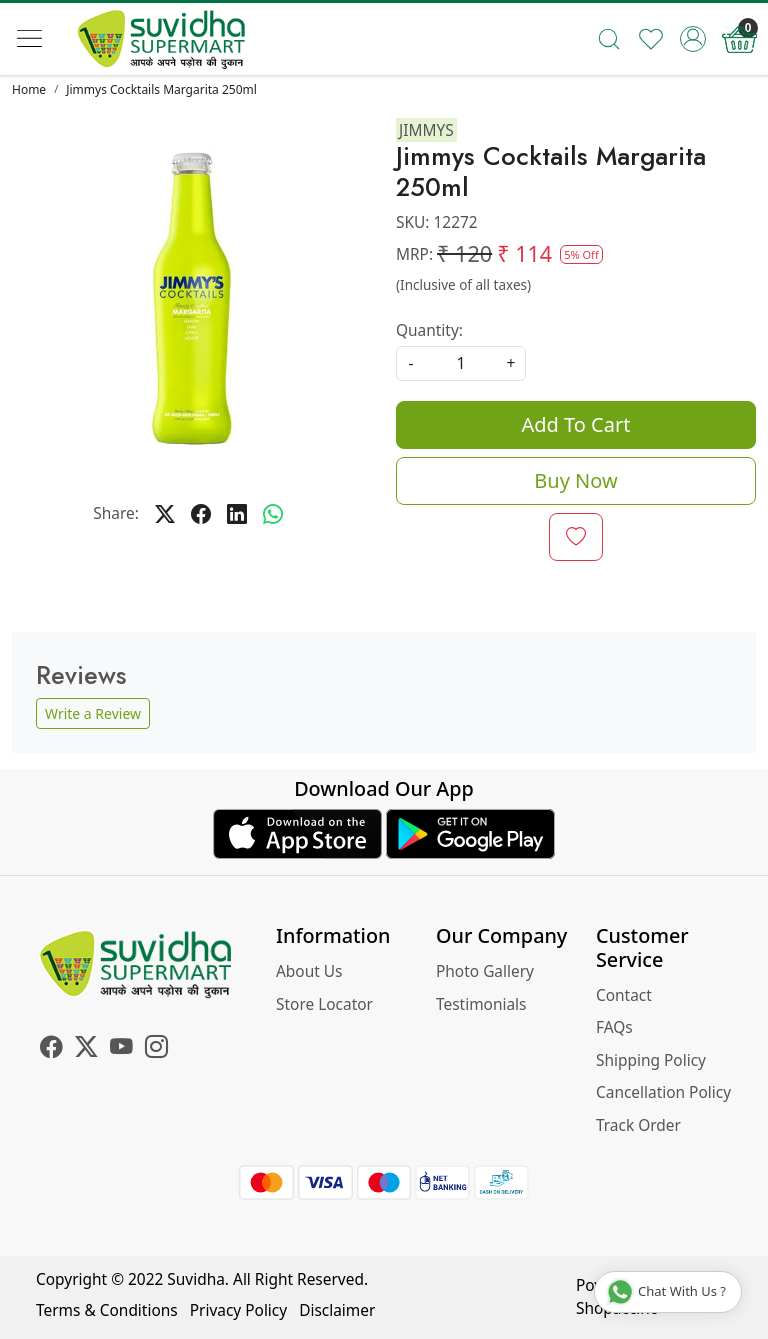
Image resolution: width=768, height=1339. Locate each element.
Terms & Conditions (107, 1310)
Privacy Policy (238, 1310)
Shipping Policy (651, 1060)
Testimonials (481, 1004)
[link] (609, 39)
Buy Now (575, 480)
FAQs (614, 1027)
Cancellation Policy (663, 1092)
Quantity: (429, 330)
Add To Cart (576, 424)
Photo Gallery (485, 971)
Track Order (638, 1125)
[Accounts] (693, 39)
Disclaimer (337, 1310)
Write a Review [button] (93, 713)
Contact (624, 995)
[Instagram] (156, 1049)
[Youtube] (121, 1049)
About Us (309, 971)
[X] (86, 1049)
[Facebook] (51, 1049)
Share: (116, 513)
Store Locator (324, 1004)
